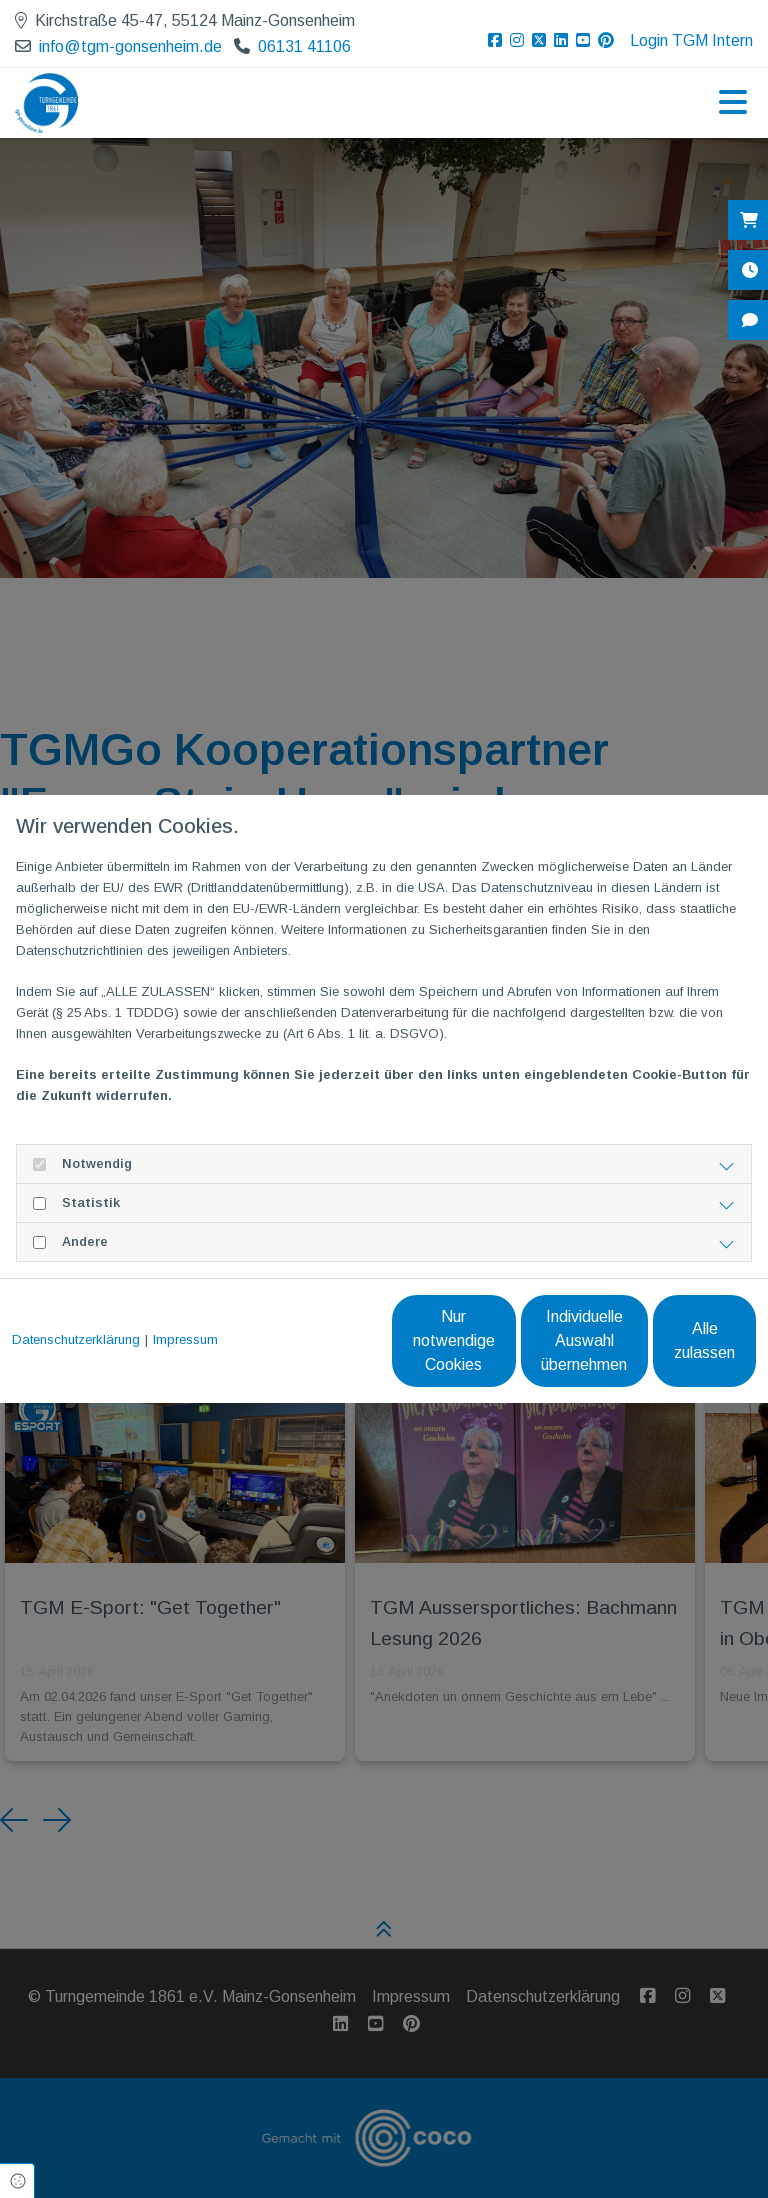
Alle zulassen (663, 1350)
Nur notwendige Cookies (283, 1350)
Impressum (185, 1305)
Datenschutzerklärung (76, 1305)
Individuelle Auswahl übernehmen (473, 1350)
